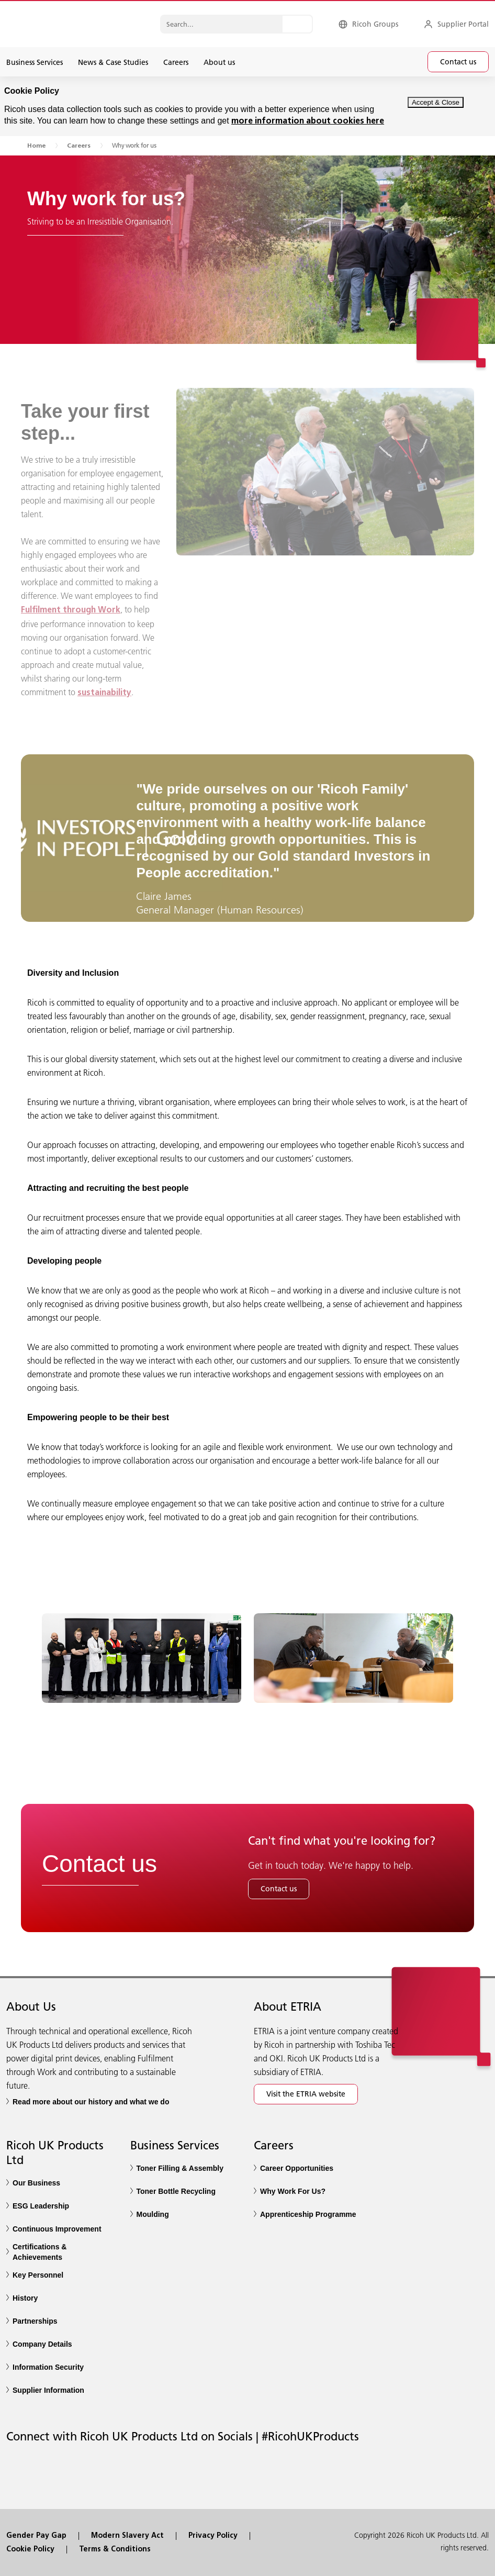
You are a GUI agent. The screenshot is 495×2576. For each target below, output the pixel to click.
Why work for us (134, 145)
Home (36, 146)
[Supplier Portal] (456, 24)
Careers (79, 146)
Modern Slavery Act (127, 2536)
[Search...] (297, 24)
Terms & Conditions (115, 2549)
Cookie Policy (30, 2549)
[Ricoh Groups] (368, 24)
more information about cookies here (307, 121)
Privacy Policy (213, 2536)
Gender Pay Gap (36, 2536)
